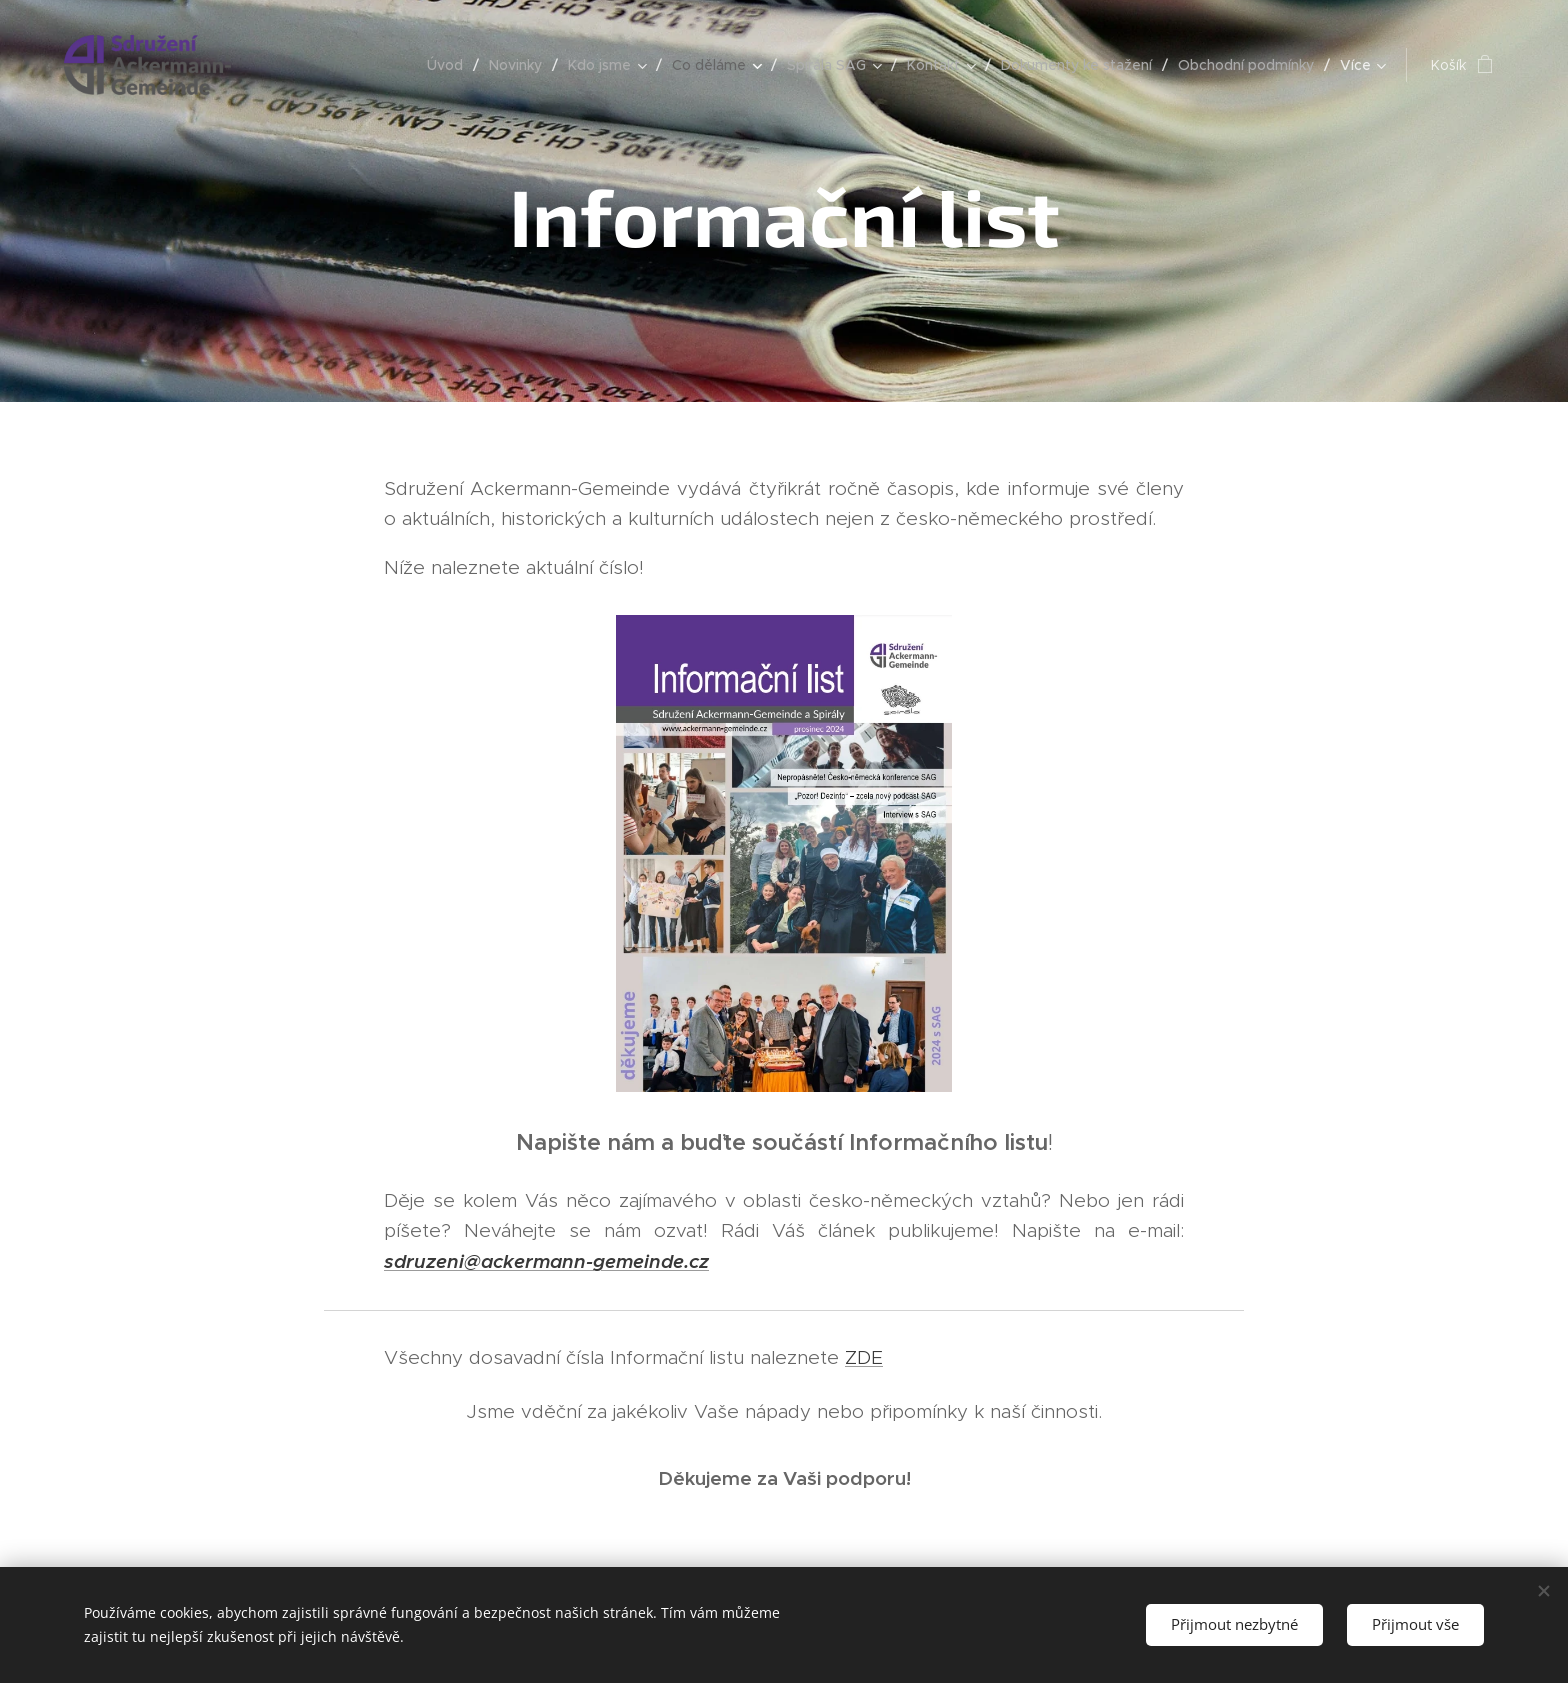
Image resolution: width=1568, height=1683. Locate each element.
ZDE (864, 1357)
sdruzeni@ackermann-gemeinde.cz (546, 1261)
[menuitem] (450, 65)
